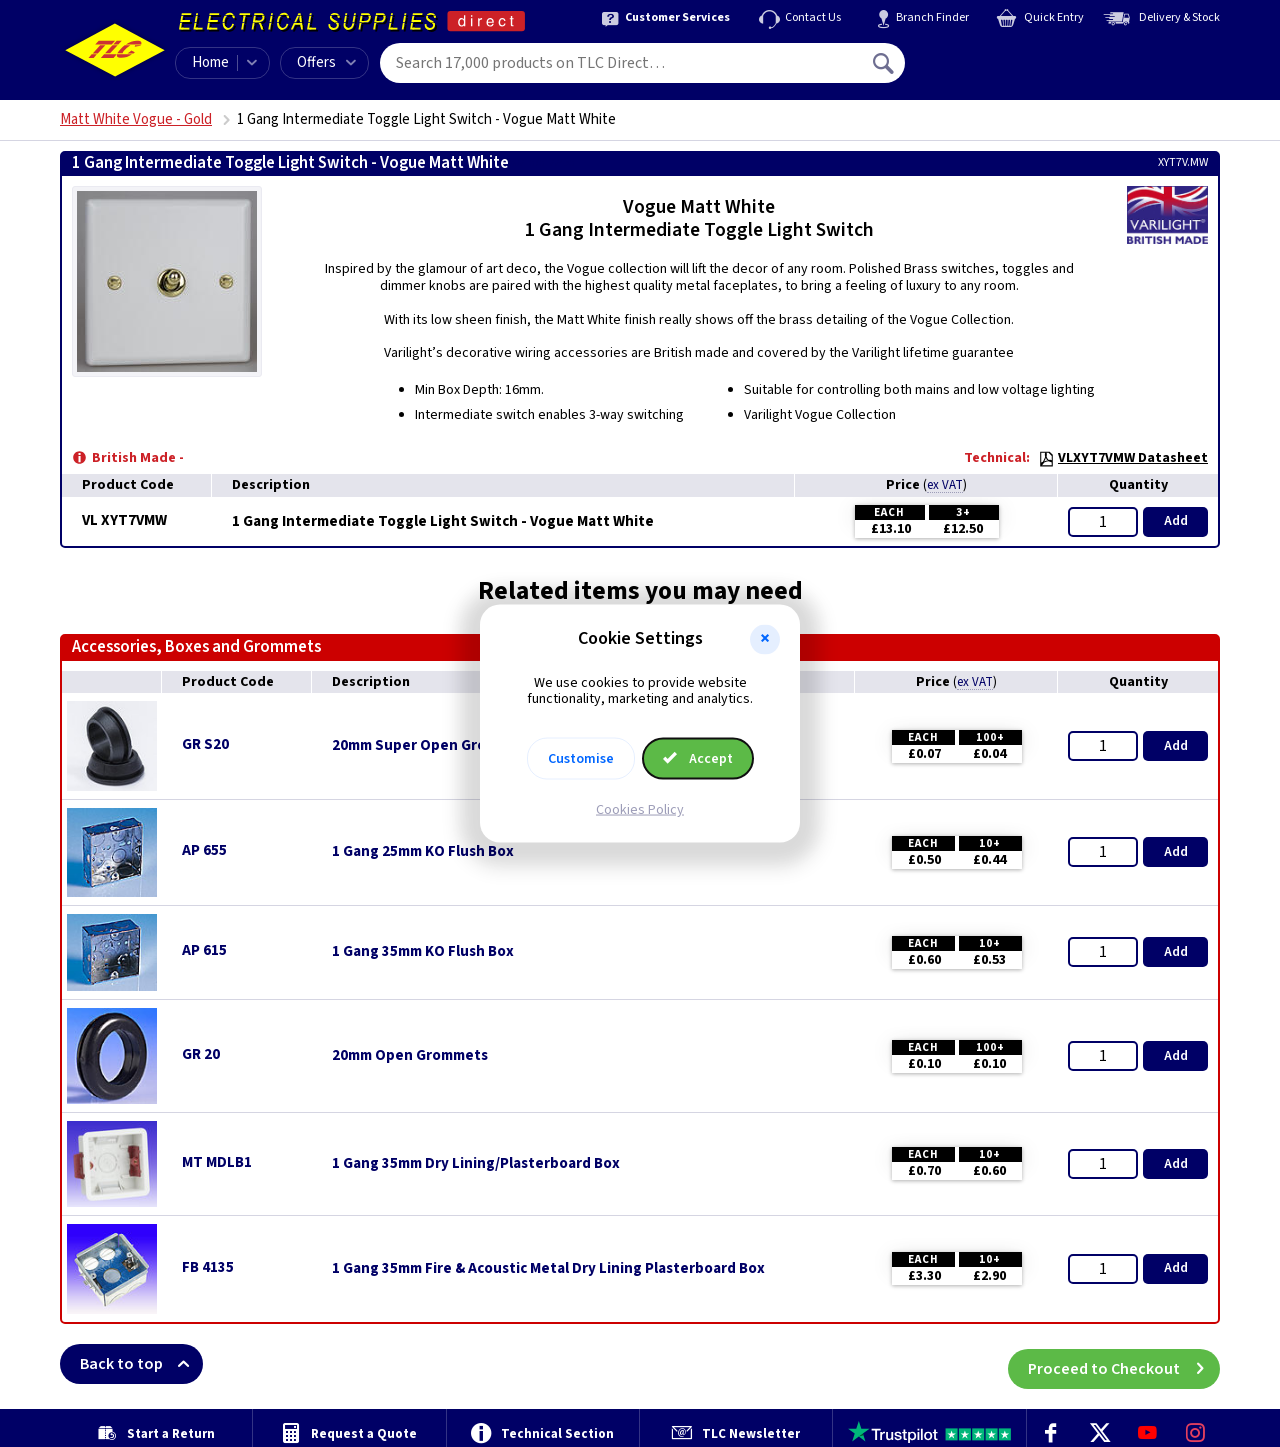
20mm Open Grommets (410, 1056)
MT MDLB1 (217, 1162)
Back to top (141, 1364)
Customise (581, 759)
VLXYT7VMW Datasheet (1123, 458)
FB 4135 (208, 1267)
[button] (765, 639)
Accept (698, 759)
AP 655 (204, 850)
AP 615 (204, 950)
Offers (326, 62)
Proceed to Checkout (1124, 1364)
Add (1176, 521)
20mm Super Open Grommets (432, 746)
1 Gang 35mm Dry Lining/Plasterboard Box (476, 1164)
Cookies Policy (640, 810)
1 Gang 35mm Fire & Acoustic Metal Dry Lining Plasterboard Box (548, 1269)
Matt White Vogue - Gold (136, 119)
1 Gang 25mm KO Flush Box (423, 852)
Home (210, 62)
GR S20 (205, 744)
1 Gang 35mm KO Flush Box (423, 952)
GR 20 (201, 1054)
